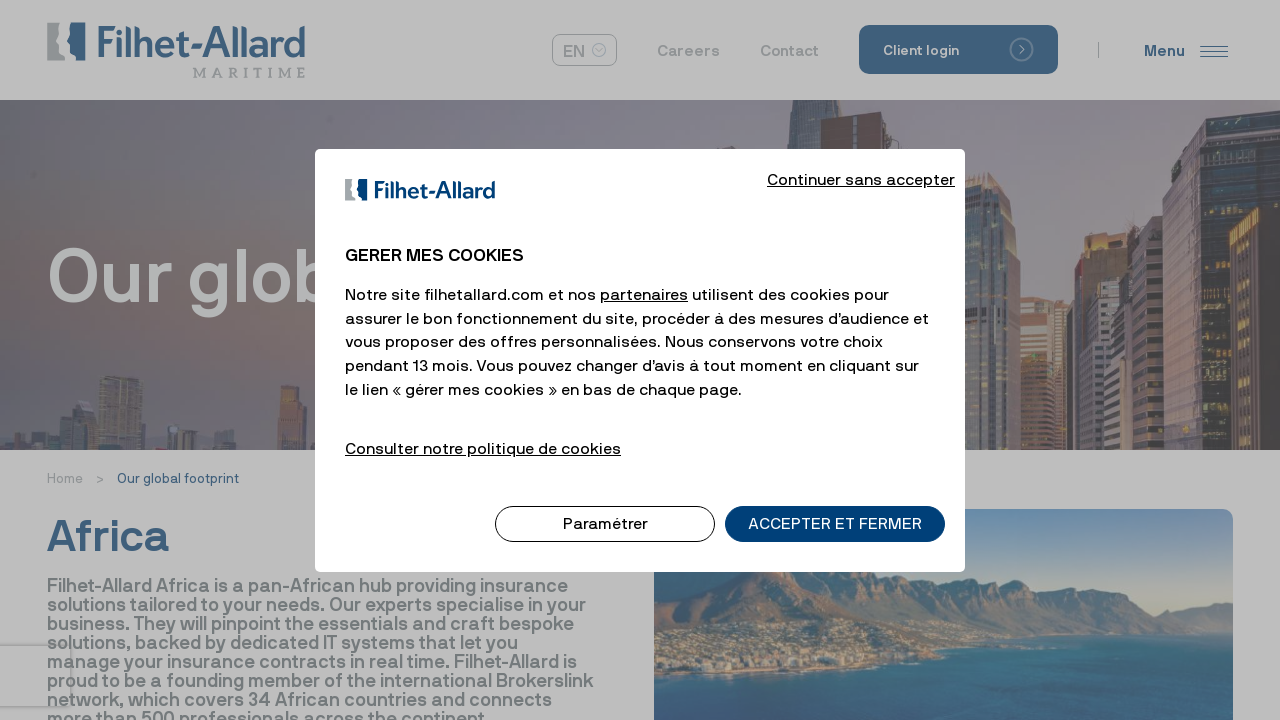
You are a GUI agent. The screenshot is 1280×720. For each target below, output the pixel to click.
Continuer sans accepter (861, 162)
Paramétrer (605, 507)
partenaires (644, 277)
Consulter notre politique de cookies (483, 431)
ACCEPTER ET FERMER (835, 507)
